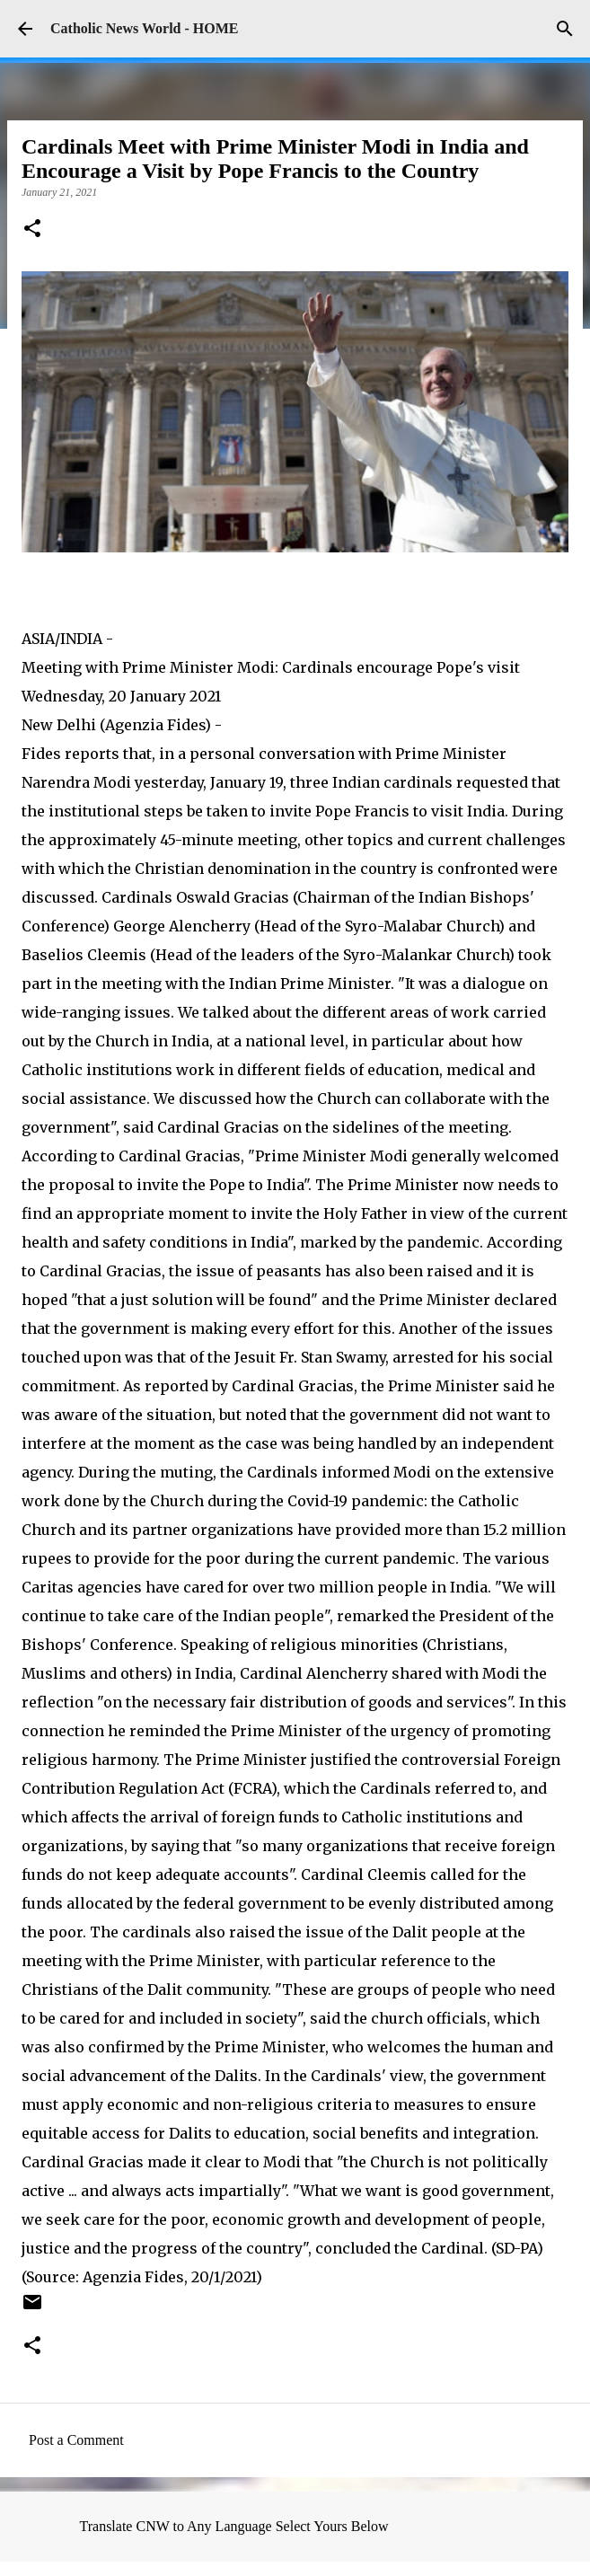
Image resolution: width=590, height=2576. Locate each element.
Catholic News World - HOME (144, 28)
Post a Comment (76, 2440)
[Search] (565, 28)
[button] (32, 230)
